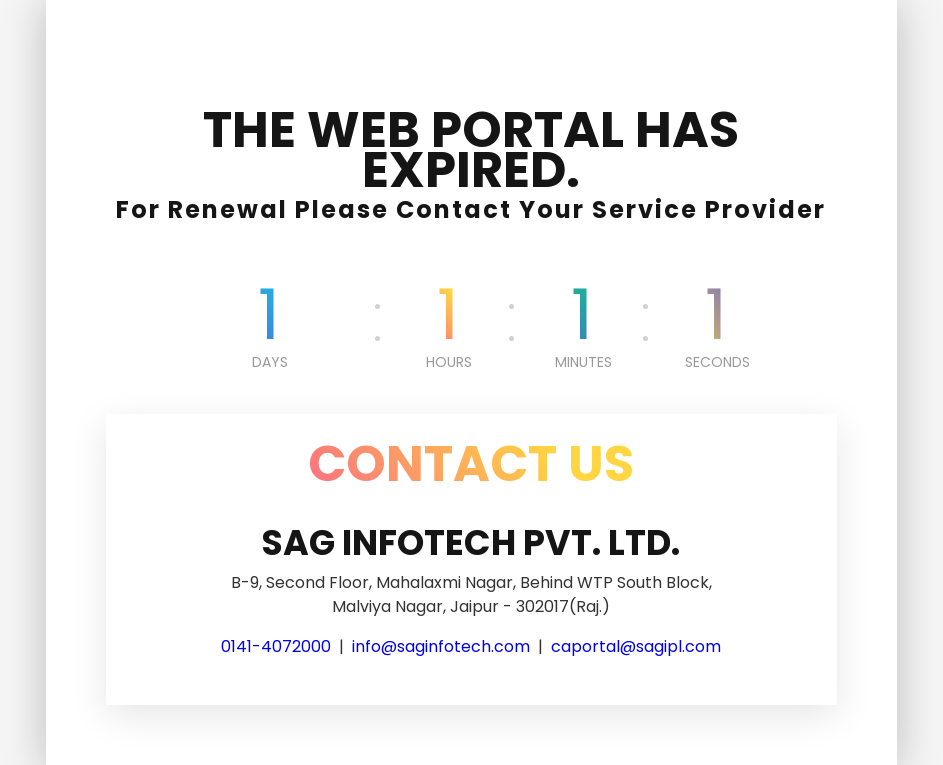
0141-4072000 (276, 646)
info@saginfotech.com (441, 646)
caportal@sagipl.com (636, 646)
